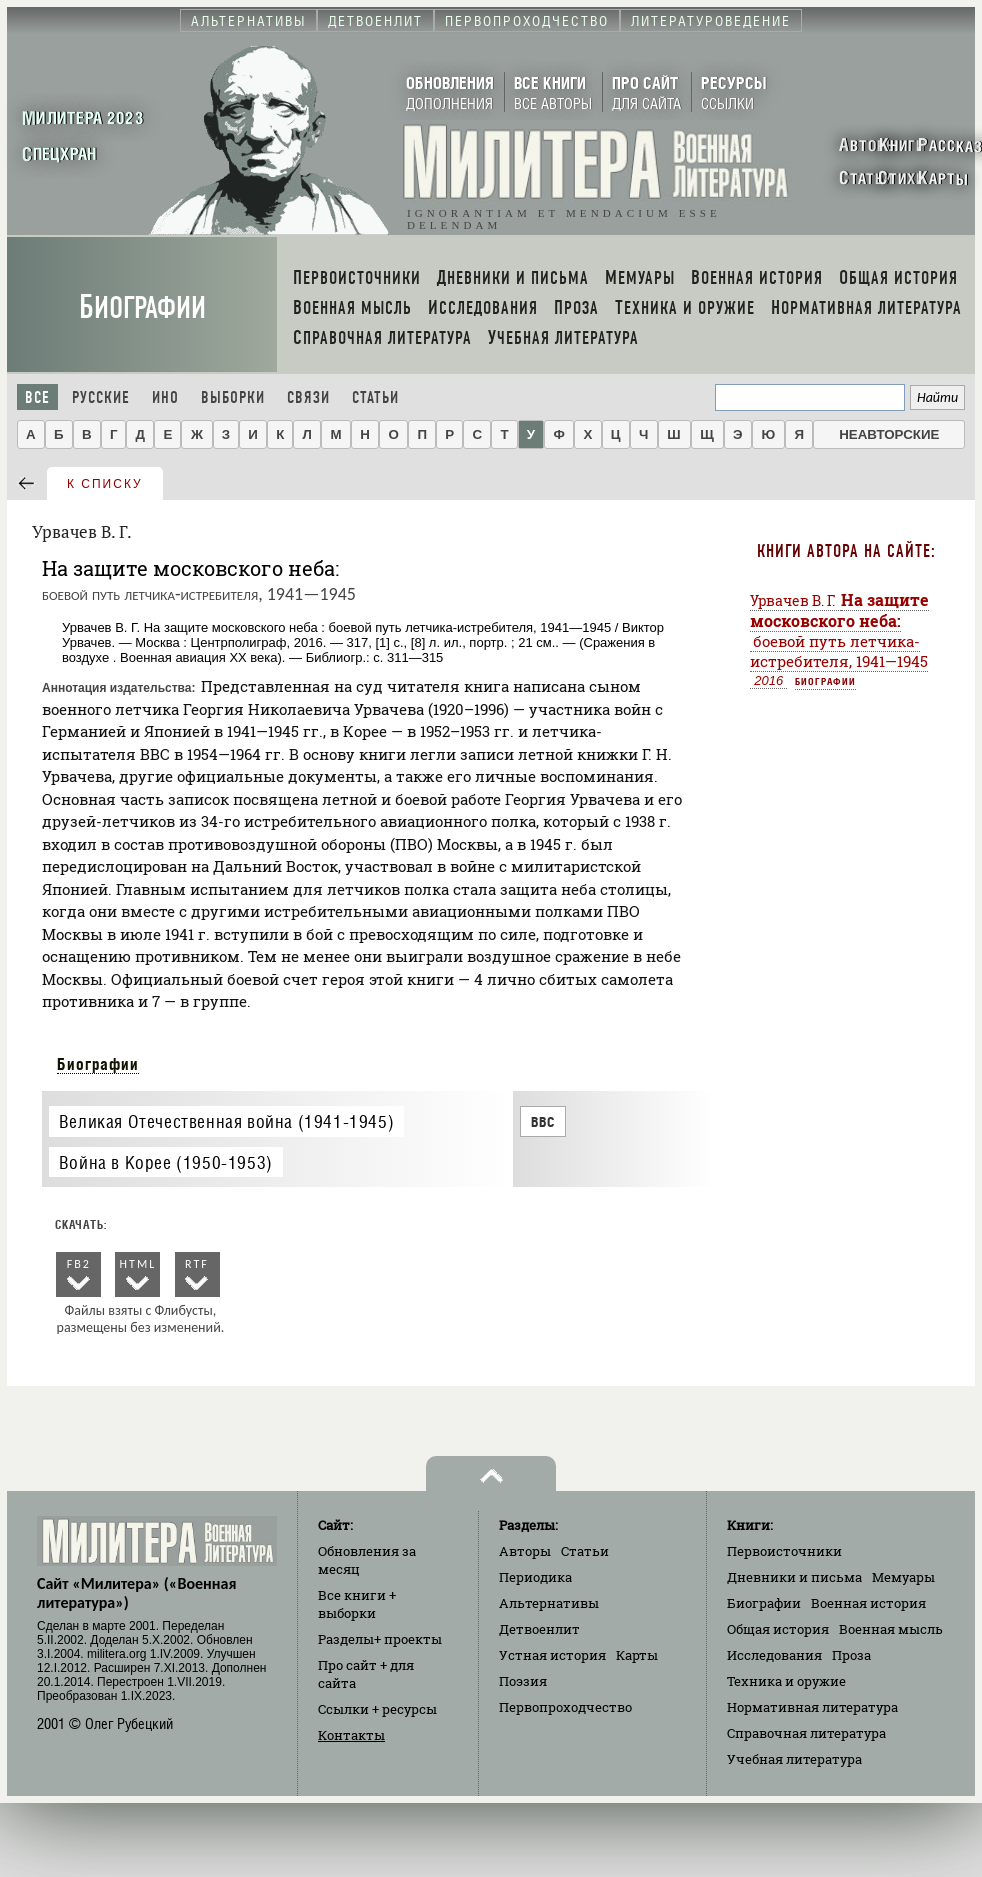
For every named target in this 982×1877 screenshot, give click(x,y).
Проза (851, 1655)
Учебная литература (794, 1759)
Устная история (552, 1655)
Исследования (774, 1655)
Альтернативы (549, 1603)
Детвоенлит (539, 1629)
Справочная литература (806, 1733)
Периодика (535, 1577)
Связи (308, 397)
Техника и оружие (786, 1681)
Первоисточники (784, 1551)
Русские (101, 397)
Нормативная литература (812, 1707)
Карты (637, 1655)
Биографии (142, 307)
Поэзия (523, 1681)
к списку (105, 484)
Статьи (375, 397)
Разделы (380, 1639)
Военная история (868, 1603)
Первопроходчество (565, 1707)
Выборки (233, 397)
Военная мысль (891, 1629)
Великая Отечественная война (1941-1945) (226, 1121)
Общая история (778, 1629)
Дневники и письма (794, 1577)
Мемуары (903, 1577)
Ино (165, 397)
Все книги (357, 1604)
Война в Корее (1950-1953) (166, 1162)
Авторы (525, 1551)
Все (37, 397)
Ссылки (377, 1709)
